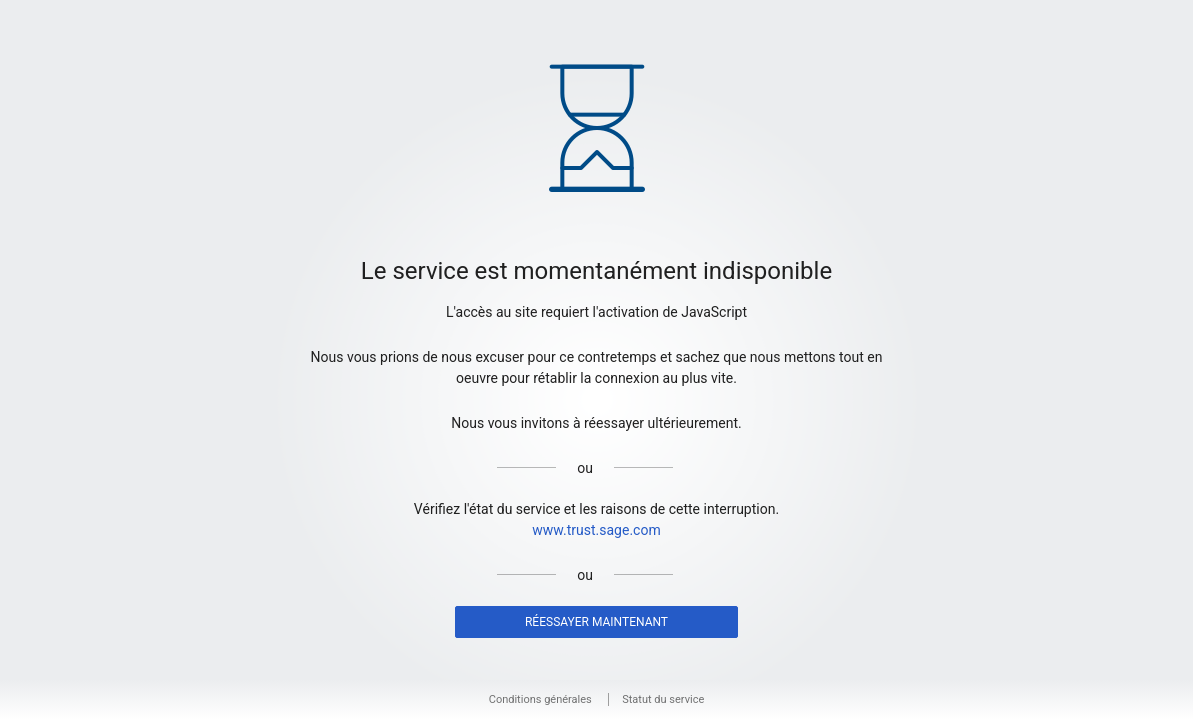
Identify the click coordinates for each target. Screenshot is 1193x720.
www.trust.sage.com (596, 530)
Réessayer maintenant (596, 622)
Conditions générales (540, 699)
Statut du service (663, 699)
